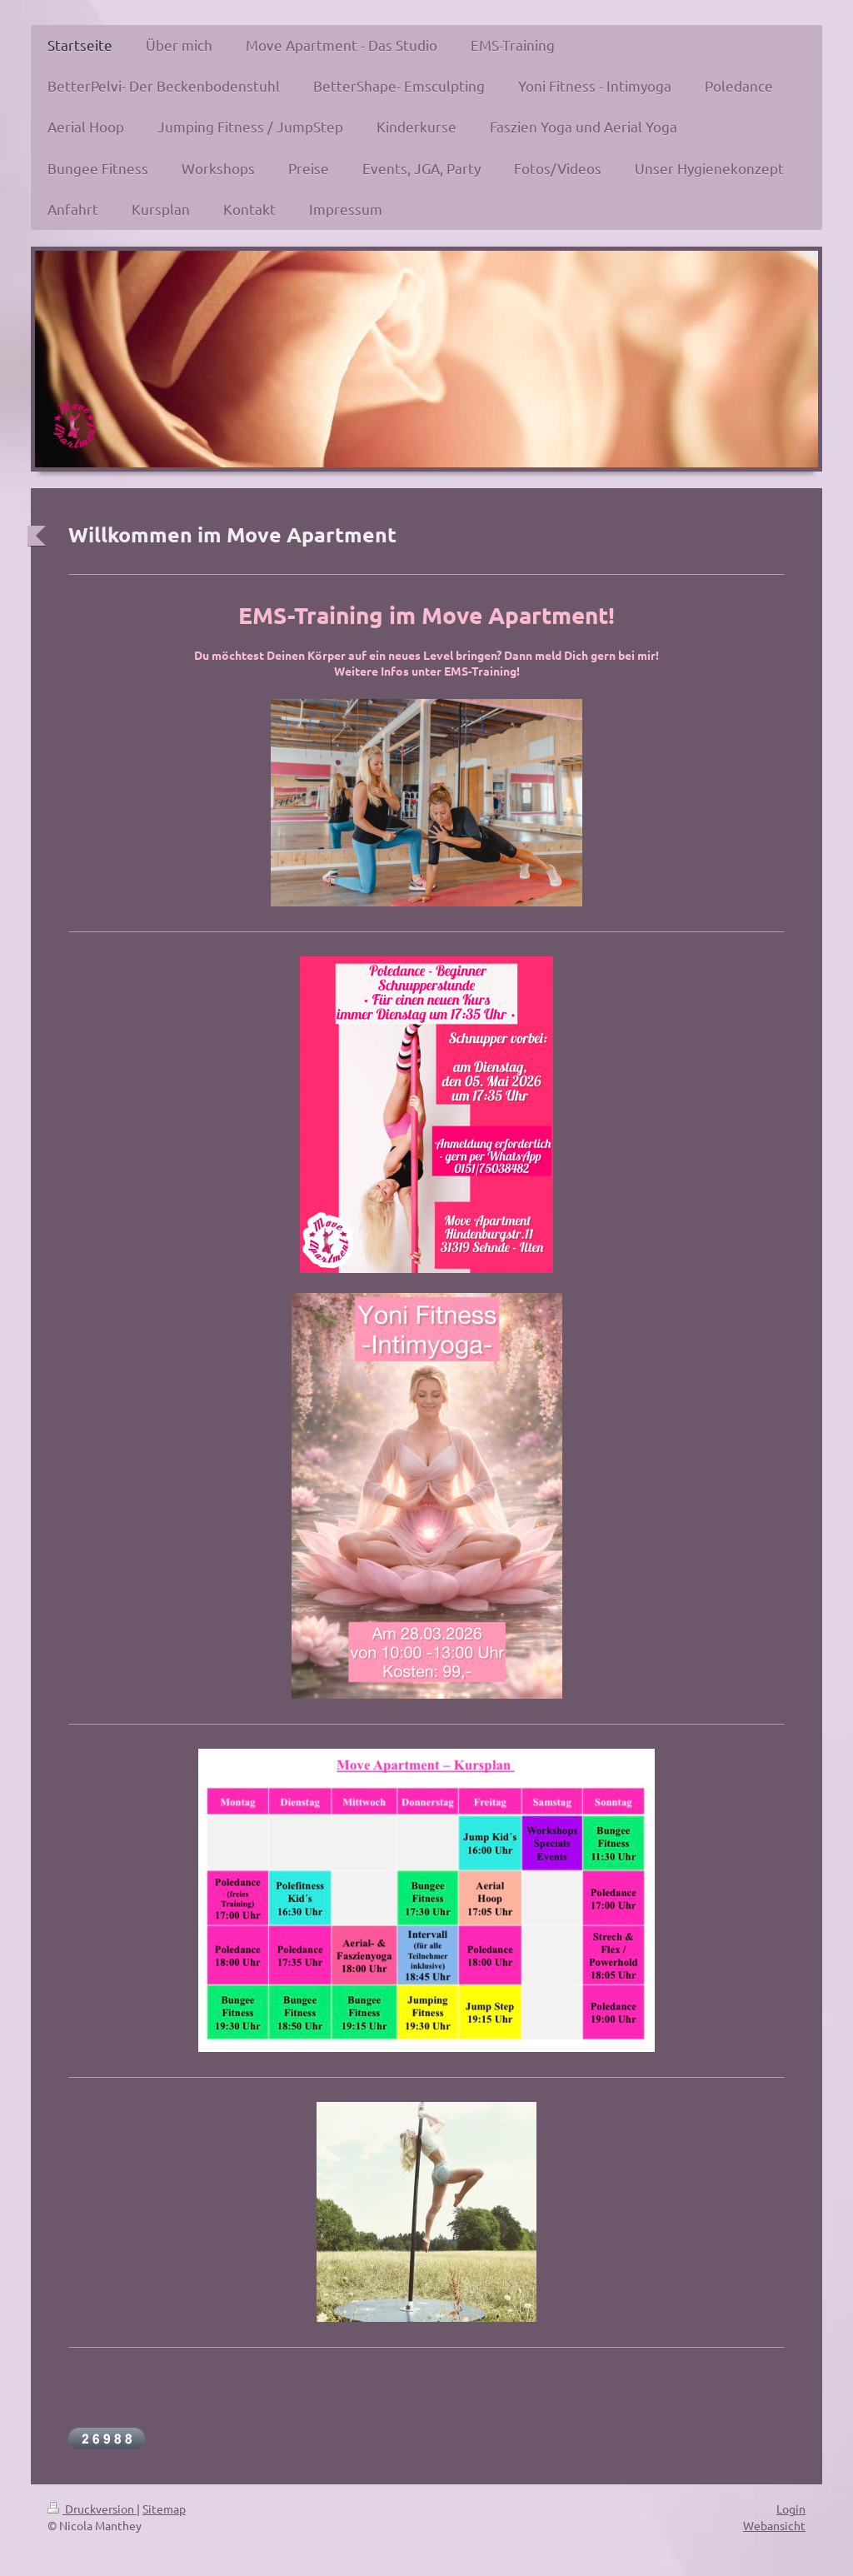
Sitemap (164, 2508)
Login (791, 2508)
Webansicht (774, 2525)
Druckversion (92, 2508)
